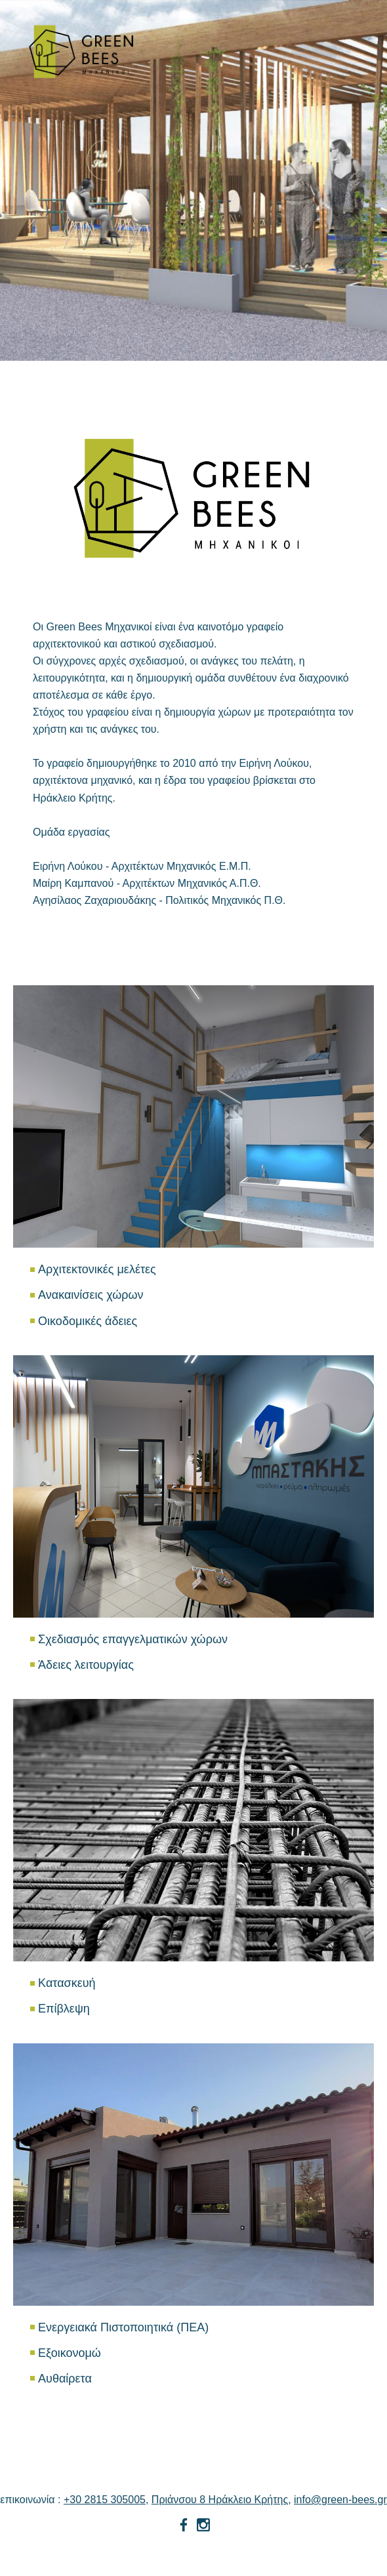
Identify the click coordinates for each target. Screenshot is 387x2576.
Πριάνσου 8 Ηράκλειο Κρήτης (220, 2499)
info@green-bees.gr (340, 2499)
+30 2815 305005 (105, 2499)
